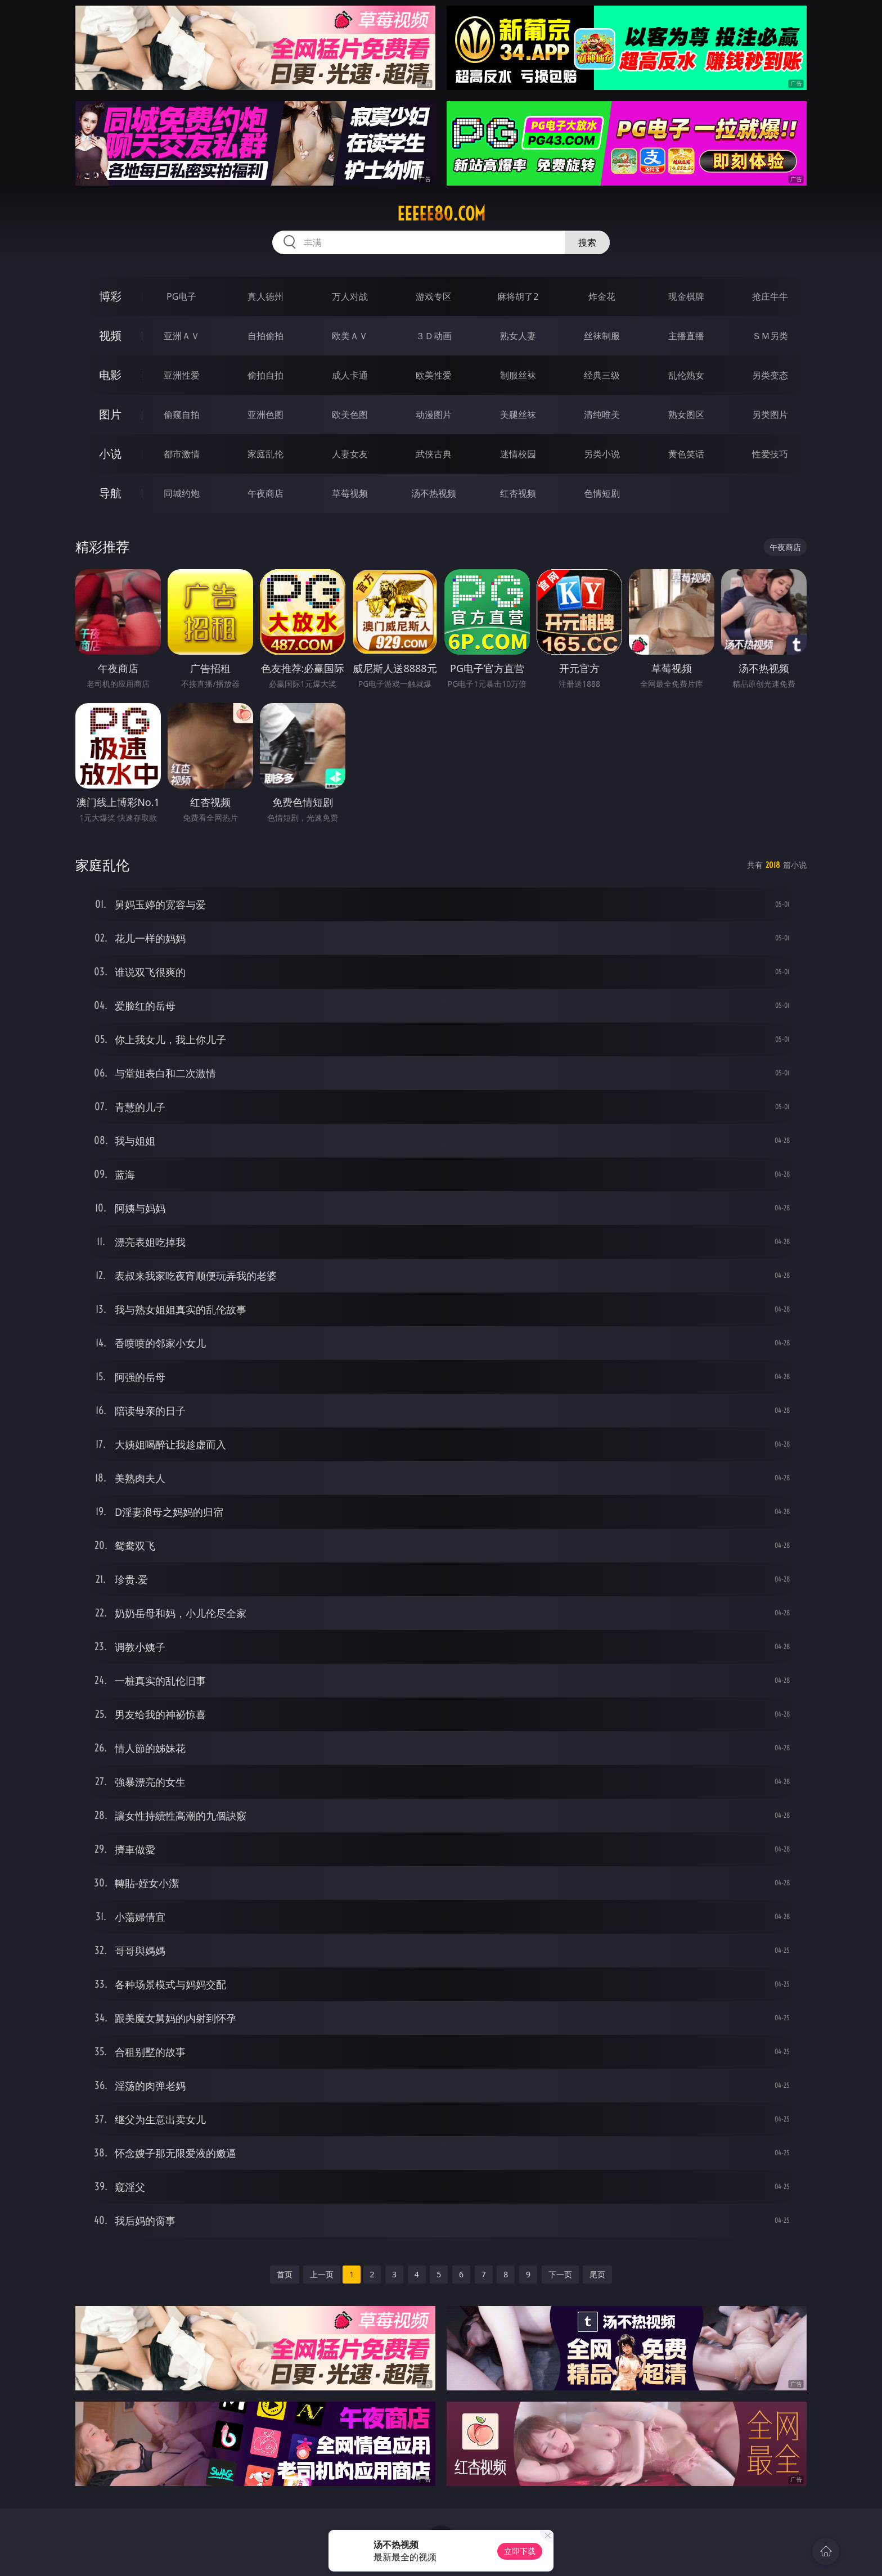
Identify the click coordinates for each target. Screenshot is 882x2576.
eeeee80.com (441, 213)
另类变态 (770, 375)
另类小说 (602, 454)
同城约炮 (182, 493)
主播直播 (686, 336)
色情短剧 (602, 493)
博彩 (110, 296)
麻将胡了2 (517, 296)
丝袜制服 (602, 336)
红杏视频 (518, 493)
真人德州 (266, 296)
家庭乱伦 (266, 454)
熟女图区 (686, 414)
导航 (110, 493)
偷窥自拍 (182, 414)
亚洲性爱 (182, 375)
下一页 (560, 2274)
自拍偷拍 (266, 336)
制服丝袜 (518, 375)
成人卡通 (350, 375)
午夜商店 (266, 493)
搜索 (587, 242)
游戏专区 (434, 296)
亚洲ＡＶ (182, 336)
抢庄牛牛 (770, 296)
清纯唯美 (602, 414)
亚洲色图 (266, 414)
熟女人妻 (518, 336)
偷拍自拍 (266, 375)
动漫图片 (434, 414)
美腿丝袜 (518, 414)
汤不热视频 (433, 493)
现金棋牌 (686, 296)
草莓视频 (350, 493)
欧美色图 (350, 414)
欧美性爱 (434, 375)
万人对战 (350, 296)
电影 (110, 374)
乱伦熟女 (686, 375)
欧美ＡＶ (350, 336)
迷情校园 (518, 454)
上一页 (322, 2274)
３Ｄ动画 (434, 336)
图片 (110, 414)
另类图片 (770, 414)
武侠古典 (434, 454)
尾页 (597, 2274)
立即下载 (520, 2551)
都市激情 (182, 454)
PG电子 (181, 296)
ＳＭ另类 (770, 336)
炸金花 (601, 296)
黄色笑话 (686, 454)
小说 (110, 453)
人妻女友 (350, 454)
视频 (110, 335)
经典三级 (602, 375)
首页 (284, 2274)
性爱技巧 (770, 454)
